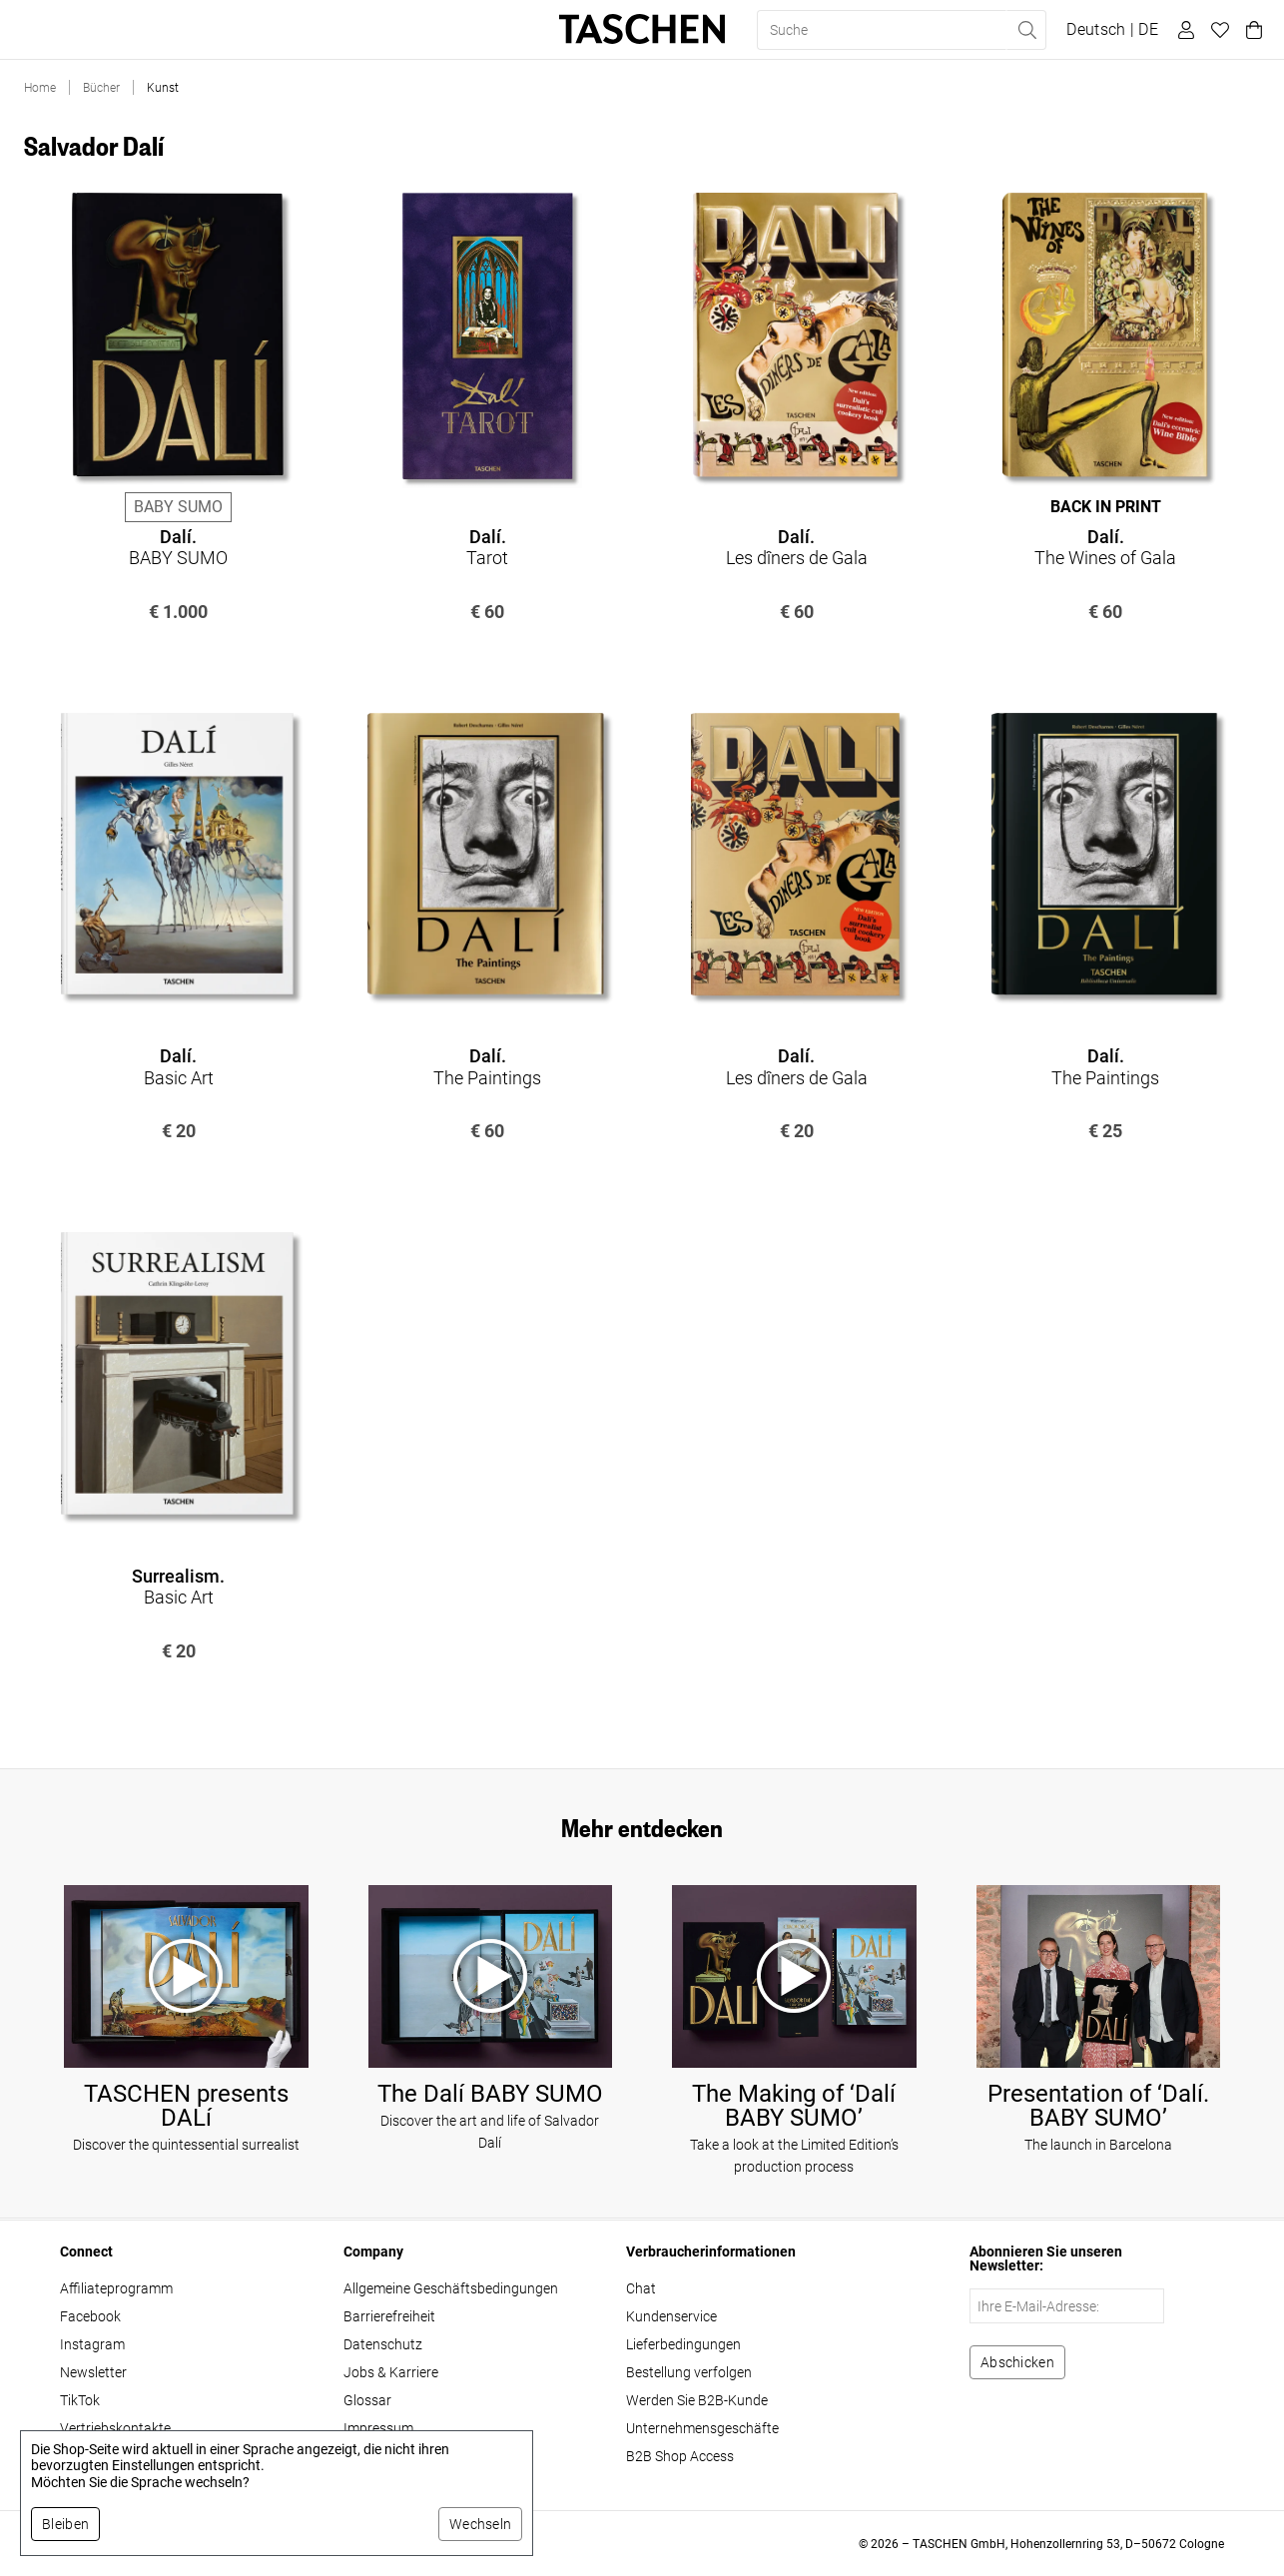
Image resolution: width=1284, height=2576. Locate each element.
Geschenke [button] (286, 30)
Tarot (487, 547)
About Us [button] (461, 30)
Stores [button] (377, 30)
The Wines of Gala (1105, 547)
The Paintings (487, 1066)
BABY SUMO (178, 547)
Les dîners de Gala (797, 547)
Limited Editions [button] (162, 30)
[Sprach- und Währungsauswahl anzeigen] (1112, 30)
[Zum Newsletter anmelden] (1017, 2362)
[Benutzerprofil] (1183, 30)
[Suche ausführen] (1026, 30)
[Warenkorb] (1251, 30)
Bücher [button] (51, 30)
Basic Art (179, 1066)
